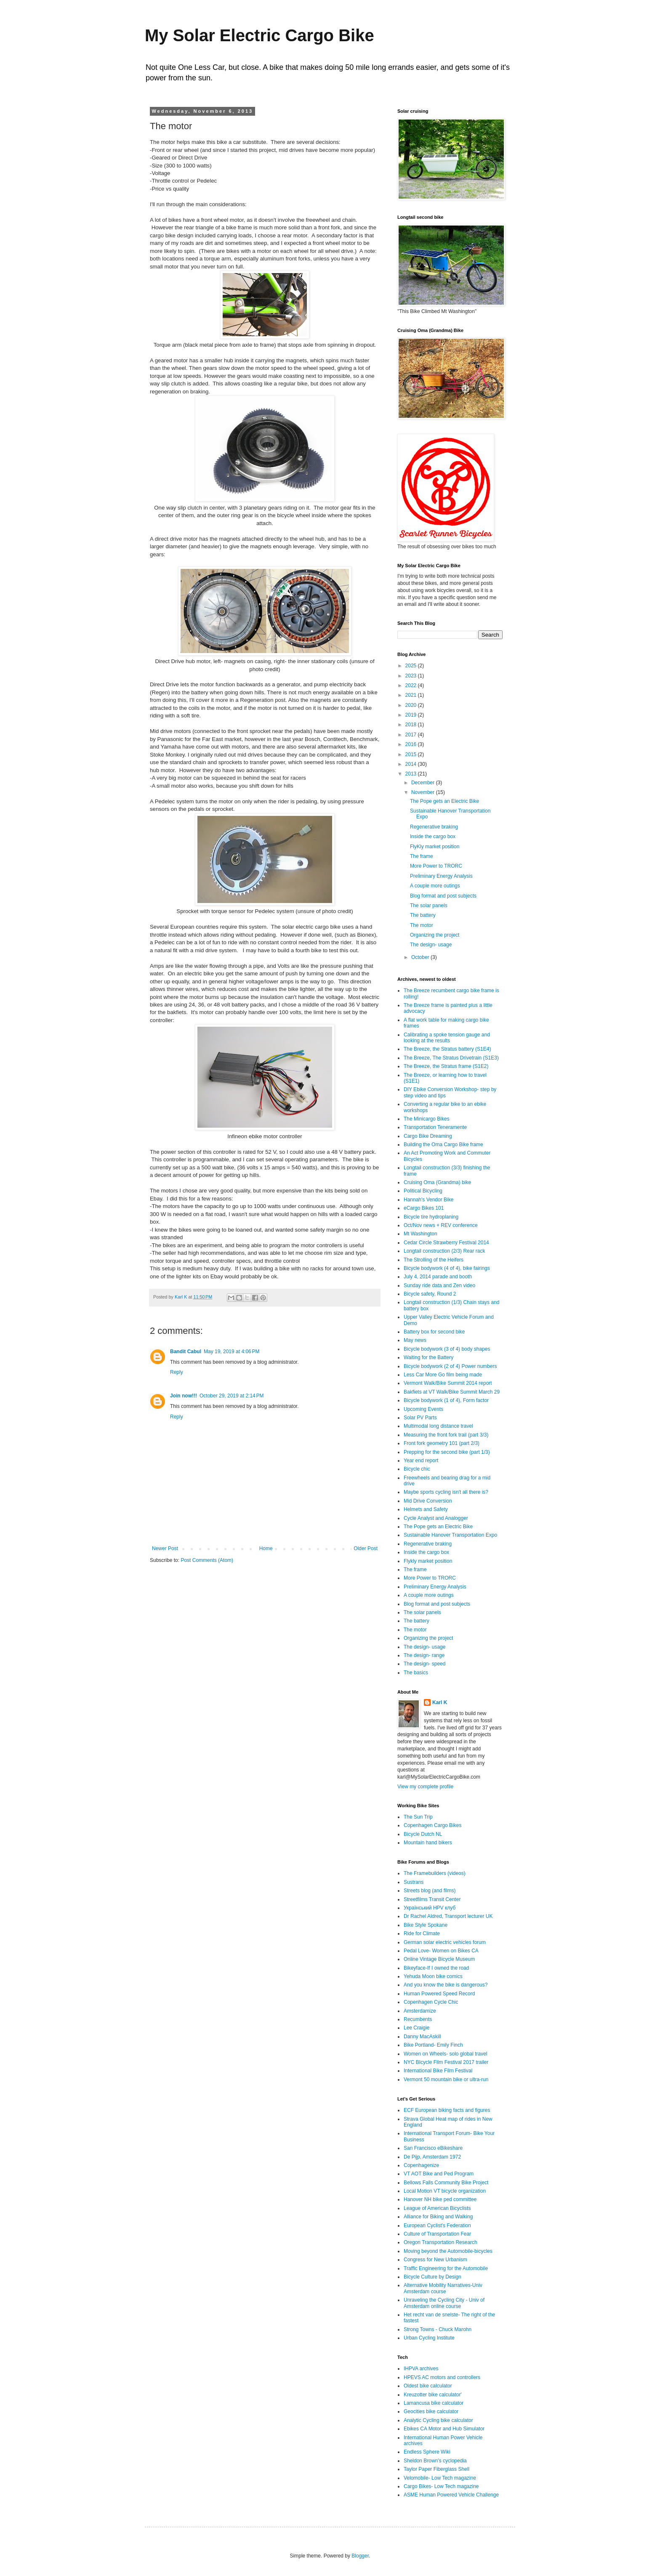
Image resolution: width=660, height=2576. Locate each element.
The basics (416, 1673)
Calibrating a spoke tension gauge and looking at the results (447, 1038)
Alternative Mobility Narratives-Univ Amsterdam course (443, 2288)
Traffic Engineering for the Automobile (446, 2268)
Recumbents (418, 2019)
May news (415, 1340)
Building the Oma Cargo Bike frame (443, 1144)
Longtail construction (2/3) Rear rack (444, 1251)
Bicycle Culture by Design (432, 2277)
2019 (411, 715)
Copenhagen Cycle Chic (431, 2002)
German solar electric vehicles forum (445, 1942)
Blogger (360, 2556)
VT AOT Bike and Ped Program (439, 2174)
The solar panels (428, 905)
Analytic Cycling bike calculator (438, 2420)
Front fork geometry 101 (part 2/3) (441, 1443)
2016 (411, 744)
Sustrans (413, 1882)
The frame (421, 856)
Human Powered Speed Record (439, 1994)
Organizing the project (434, 935)
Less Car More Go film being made (443, 1375)
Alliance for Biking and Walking (438, 2217)
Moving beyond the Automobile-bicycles (448, 2251)
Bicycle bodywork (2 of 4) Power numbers (450, 1366)
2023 (411, 676)
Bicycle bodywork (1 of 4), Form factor (446, 1400)
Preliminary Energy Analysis (441, 876)
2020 (411, 705)
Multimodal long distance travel (438, 1426)
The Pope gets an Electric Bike (444, 801)
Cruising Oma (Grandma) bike (437, 1182)
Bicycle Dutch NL (423, 1834)
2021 (411, 695)
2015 (411, 754)
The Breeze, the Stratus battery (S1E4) (447, 1049)
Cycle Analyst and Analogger (436, 1518)
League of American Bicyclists (437, 2208)
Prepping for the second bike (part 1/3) (447, 1452)
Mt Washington (420, 1234)
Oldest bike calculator (428, 2386)
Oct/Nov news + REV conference (441, 1225)
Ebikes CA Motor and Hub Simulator (444, 2429)
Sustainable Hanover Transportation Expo (450, 1535)
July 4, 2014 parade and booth (438, 1277)
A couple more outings (435, 886)
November (423, 792)
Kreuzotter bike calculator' (433, 2395)
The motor (421, 925)
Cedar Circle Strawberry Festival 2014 (446, 1243)
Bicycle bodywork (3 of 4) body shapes (447, 1349)
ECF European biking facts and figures (447, 2110)
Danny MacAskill (422, 2037)
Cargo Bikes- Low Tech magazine (441, 2486)
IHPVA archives (421, 2369)
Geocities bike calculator (431, 2411)
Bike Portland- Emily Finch (433, 2045)
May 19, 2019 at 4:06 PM (231, 1351)
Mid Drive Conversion (428, 1501)
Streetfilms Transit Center (432, 1899)
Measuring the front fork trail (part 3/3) (446, 1435)
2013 (411, 774)
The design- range (424, 1655)
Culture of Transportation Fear (437, 2234)
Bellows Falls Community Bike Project (446, 2183)
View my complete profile (425, 1787)
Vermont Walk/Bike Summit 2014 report (448, 1383)
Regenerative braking (434, 827)
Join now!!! (183, 1396)
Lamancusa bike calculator (433, 2403)
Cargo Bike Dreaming (428, 1136)
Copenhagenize (421, 2165)
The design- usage (431, 945)
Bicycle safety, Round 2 (430, 1294)
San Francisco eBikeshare (433, 2148)
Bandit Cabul (185, 1351)
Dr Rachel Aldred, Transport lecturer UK (448, 1916)
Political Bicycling (423, 1191)
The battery (423, 915)
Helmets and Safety (426, 1509)
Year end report (421, 1460)
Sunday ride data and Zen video (439, 1285)
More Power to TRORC (436, 866)
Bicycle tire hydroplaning (431, 1217)
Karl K (439, 1702)
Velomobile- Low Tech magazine (440, 2478)
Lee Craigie (416, 2028)
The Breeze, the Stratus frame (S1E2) (446, 1066)
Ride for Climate (422, 1933)
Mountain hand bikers (428, 1843)
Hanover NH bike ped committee (440, 2199)
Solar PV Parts (420, 1418)
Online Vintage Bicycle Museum (439, 1959)
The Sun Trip (418, 1817)
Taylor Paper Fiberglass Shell (436, 2469)
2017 (411, 735)
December (423, 783)
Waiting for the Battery (428, 1357)
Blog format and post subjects (443, 896)
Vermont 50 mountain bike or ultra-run (446, 2079)
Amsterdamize (420, 2011)
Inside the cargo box (432, 836)
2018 (411, 725)
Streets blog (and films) (429, 1890)
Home (266, 1548)
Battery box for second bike (434, 1332)
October (421, 957)
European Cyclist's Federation (437, 2225)
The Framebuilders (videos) (435, 1873)
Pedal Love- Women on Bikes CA (441, 1951)
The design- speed (424, 1664)
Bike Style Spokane (425, 1925)
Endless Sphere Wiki (427, 2452)
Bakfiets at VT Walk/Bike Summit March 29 (452, 1392)
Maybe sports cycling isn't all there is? (446, 1492)
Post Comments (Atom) (207, 1560)
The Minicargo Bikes (427, 1119)
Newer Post (165, 1548)
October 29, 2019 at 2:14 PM (231, 1396)
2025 (411, 666)
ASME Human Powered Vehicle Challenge (451, 2495)
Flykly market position (428, 1561)
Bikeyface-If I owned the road (436, 1968)
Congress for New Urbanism (435, 2260)
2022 (411, 685)
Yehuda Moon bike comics (433, 1976)
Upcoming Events (423, 1409)
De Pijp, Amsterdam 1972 (432, 2157)
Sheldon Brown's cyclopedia (435, 2461)
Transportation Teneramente (435, 1127)
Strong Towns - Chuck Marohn (437, 2329)
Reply (176, 1372)
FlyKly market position (434, 847)
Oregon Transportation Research (440, 2242)
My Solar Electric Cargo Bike (259, 35)
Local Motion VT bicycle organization (445, 2191)
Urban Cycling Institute (429, 2338)
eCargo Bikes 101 (424, 1208)
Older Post (366, 1548)
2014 (411, 764)
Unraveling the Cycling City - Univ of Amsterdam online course (444, 2303)
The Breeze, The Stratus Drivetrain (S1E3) (451, 1058)
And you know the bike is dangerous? (445, 1985)
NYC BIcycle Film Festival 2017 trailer (446, 2062)
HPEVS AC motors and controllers (442, 2377)
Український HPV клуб (429, 1908)
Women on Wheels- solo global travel (445, 2054)
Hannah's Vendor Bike (428, 1200)
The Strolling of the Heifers (433, 1260)
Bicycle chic (417, 1469)
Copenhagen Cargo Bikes (432, 1825)
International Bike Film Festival (438, 2071)
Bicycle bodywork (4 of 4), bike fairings (447, 1268)
